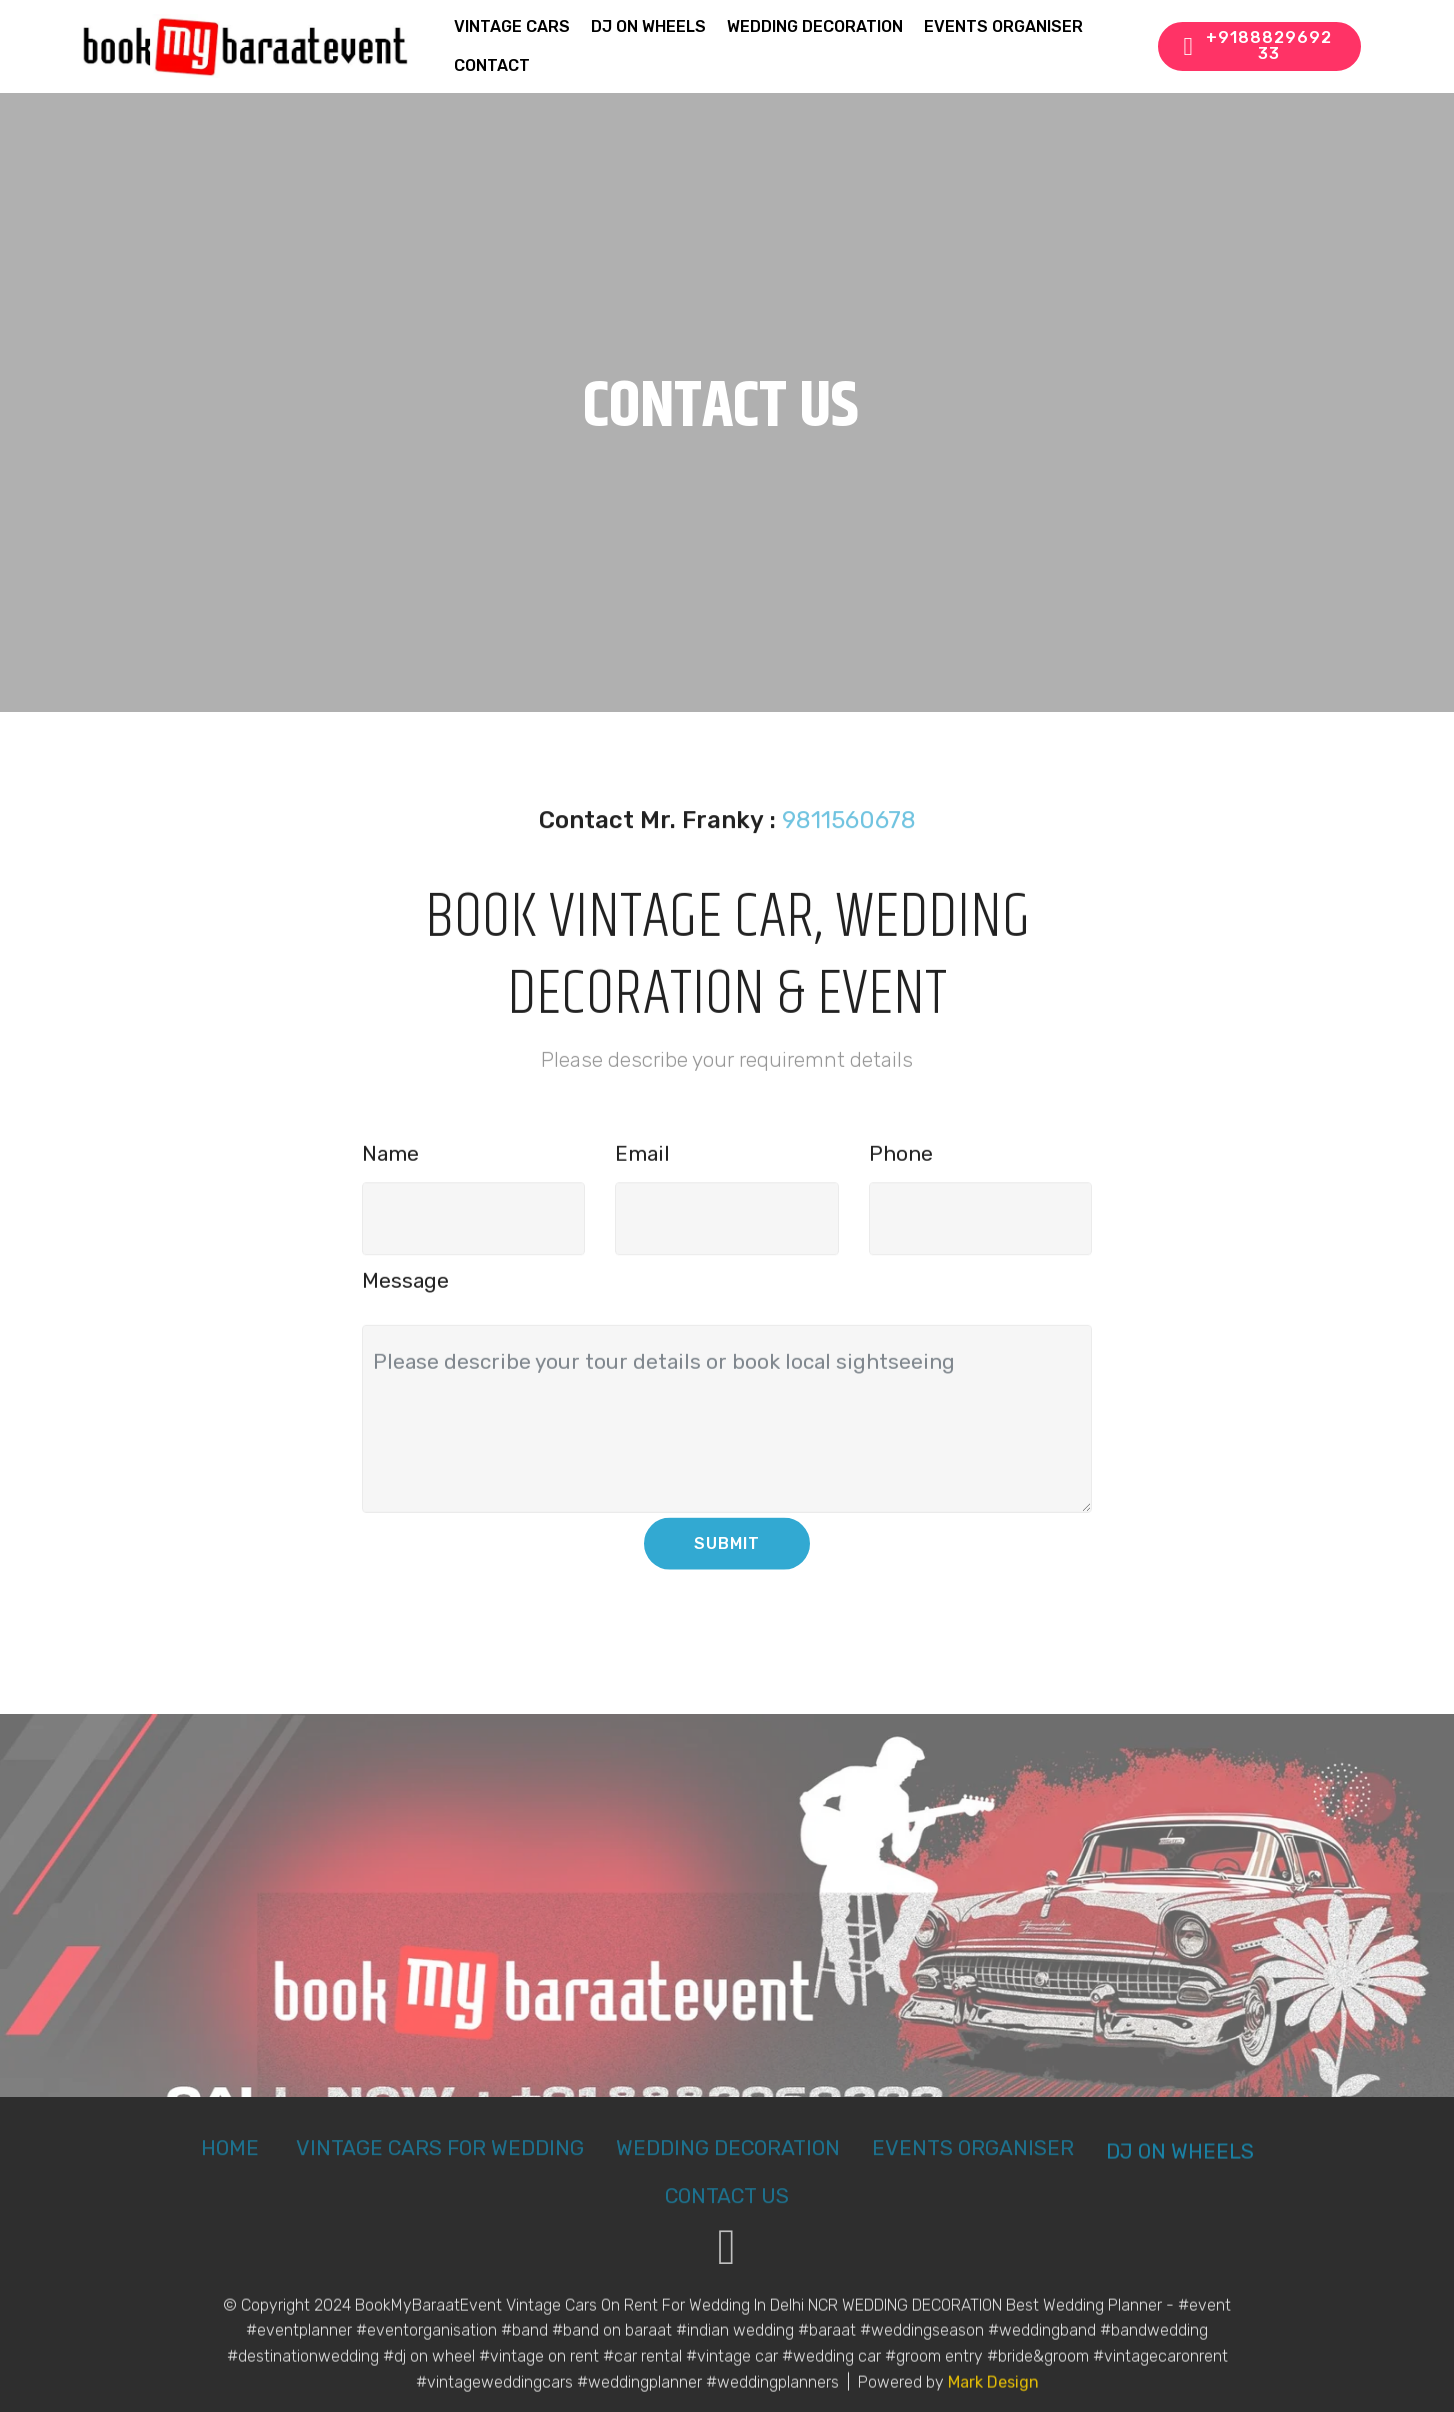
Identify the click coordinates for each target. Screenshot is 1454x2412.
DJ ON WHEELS (648, 26)
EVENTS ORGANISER (1003, 26)
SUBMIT (727, 1558)
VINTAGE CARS (512, 26)
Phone (901, 1163)
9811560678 (849, 834)
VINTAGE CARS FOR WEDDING (440, 2162)
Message (405, 1290)
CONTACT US (727, 2210)
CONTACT (492, 65)
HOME (232, 2162)
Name (390, 1163)
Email (642, 1163)
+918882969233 (1258, 45)
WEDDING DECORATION (815, 26)
